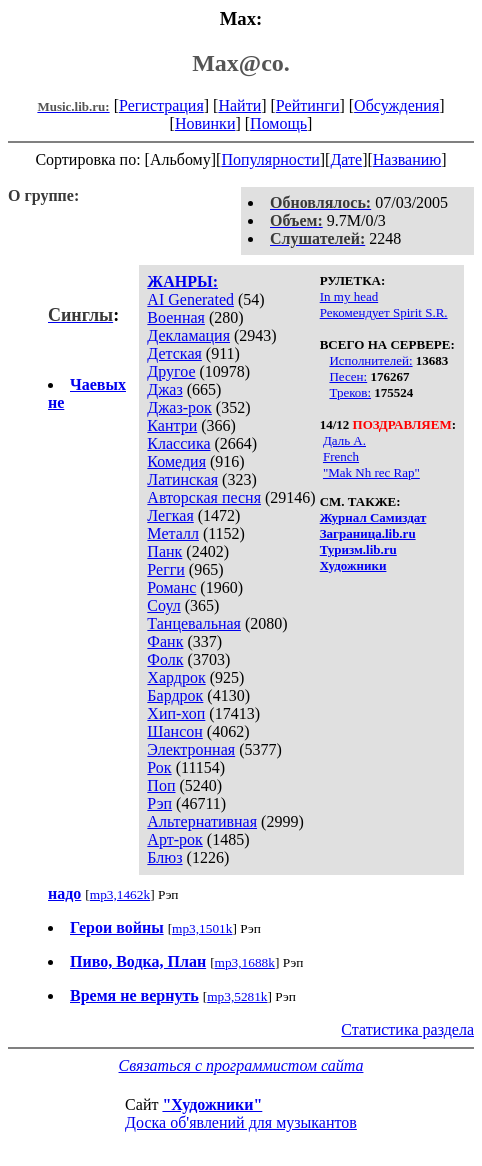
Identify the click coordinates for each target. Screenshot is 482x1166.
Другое (171, 371)
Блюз (164, 857)
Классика (178, 443)
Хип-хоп (176, 713)
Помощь (278, 123)
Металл (173, 533)
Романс (171, 587)
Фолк (165, 659)
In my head (349, 296)
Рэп (159, 803)
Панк (164, 551)
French (341, 456)
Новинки (205, 123)
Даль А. (344, 440)
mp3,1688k (245, 962)
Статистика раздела (407, 1029)
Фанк (165, 641)
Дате (346, 159)
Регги (165, 569)
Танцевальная (194, 623)
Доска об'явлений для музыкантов (241, 1122)
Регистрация (161, 105)
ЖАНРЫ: (182, 281)
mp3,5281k (237, 996)
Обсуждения (396, 105)
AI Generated (190, 299)
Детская (174, 353)
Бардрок (175, 695)
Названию (407, 159)
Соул (163, 605)
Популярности (270, 159)
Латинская (182, 479)
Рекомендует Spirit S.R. (384, 312)
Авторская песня (204, 497)
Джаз (164, 389)
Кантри (172, 425)
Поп (161, 785)
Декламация (188, 335)
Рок (159, 767)
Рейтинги (308, 105)
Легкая (170, 515)
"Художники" (212, 1104)
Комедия (176, 461)
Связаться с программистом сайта (241, 1065)
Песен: (348, 376)
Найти (239, 105)
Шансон (174, 731)
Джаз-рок (179, 407)
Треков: (350, 392)
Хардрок (176, 677)
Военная (176, 317)
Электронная (191, 749)
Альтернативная (202, 821)
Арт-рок (174, 839)
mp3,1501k (202, 928)
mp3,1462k (120, 894)
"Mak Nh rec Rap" (371, 472)
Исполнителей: (370, 360)
